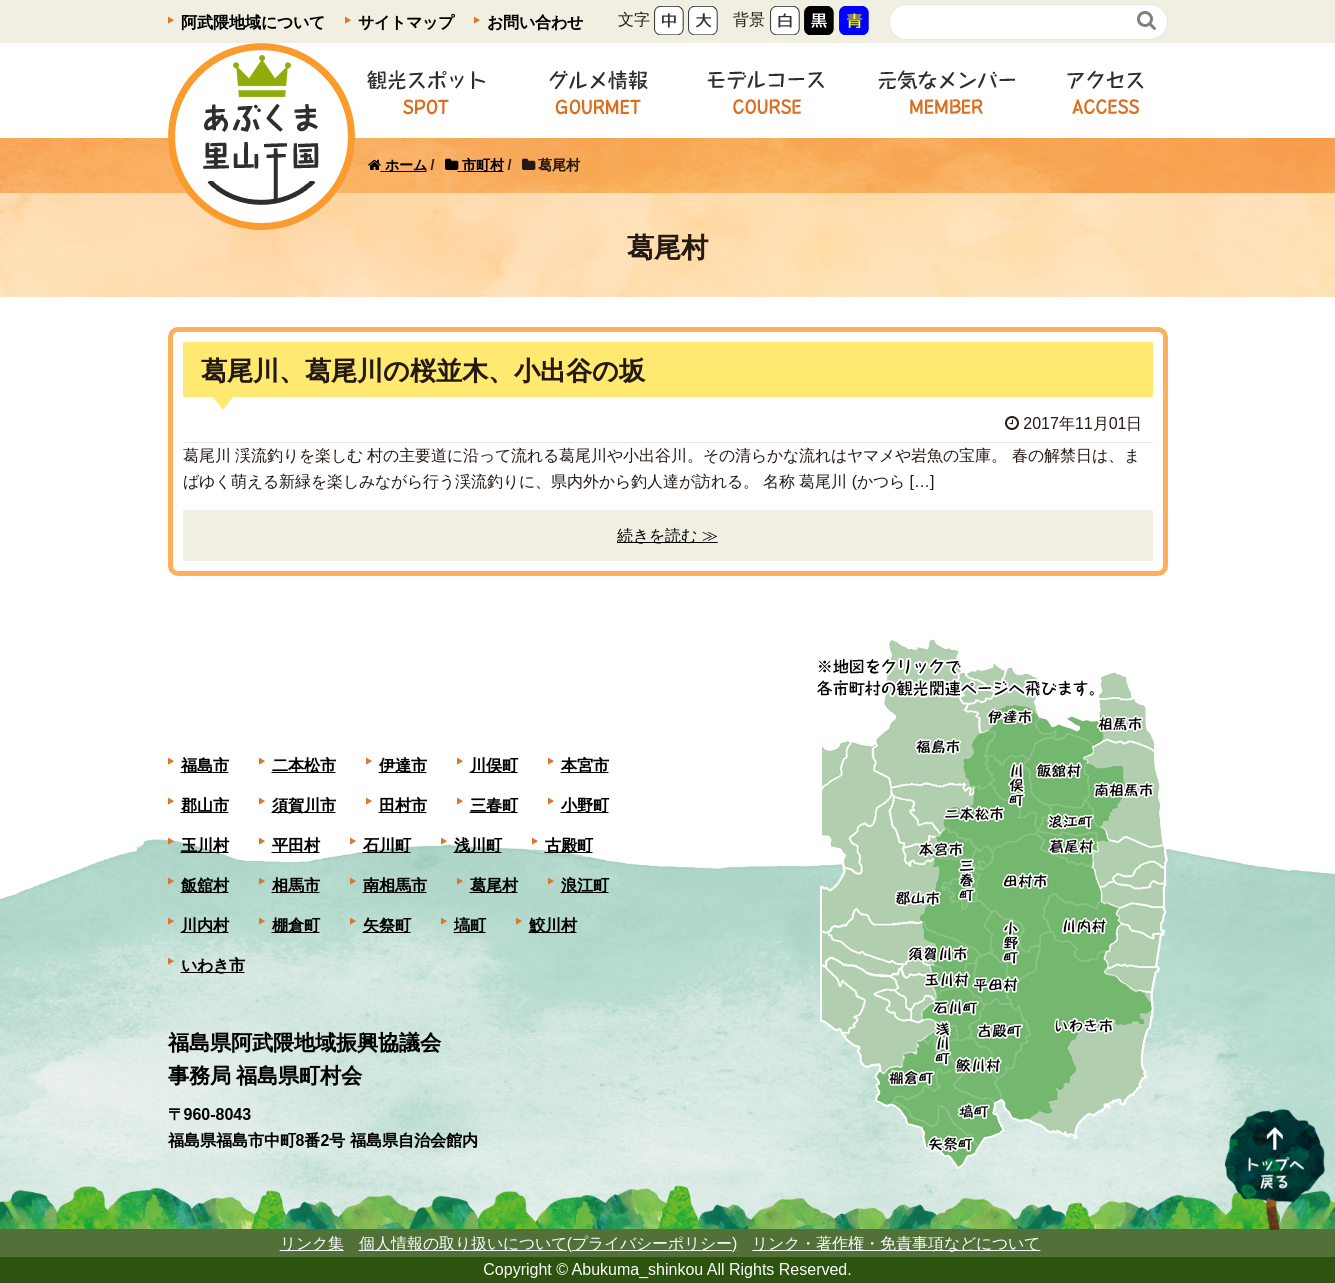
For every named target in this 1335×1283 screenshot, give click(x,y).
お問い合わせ (535, 22)
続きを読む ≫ (667, 535)
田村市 (403, 805)
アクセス (1105, 90)
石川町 (387, 845)
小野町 (585, 805)
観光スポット (426, 90)
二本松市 (304, 765)
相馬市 (296, 885)
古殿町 (569, 845)
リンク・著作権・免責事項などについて (896, 1243)
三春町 (494, 805)
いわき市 (213, 965)
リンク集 (312, 1243)
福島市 (205, 765)
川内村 (205, 925)
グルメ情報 (598, 90)
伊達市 (403, 765)
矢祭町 (387, 925)
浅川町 (478, 845)
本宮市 (585, 765)
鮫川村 (553, 925)
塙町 (470, 925)
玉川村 (205, 845)
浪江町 (585, 885)
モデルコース (766, 90)
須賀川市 (304, 805)
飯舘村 (205, 885)
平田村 (296, 845)
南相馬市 (395, 885)
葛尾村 (494, 885)
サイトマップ (406, 22)
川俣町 (494, 765)
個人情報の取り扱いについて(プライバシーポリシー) (548, 1243)
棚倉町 (296, 925)
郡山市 (205, 805)
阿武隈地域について (253, 22)
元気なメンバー (946, 90)
